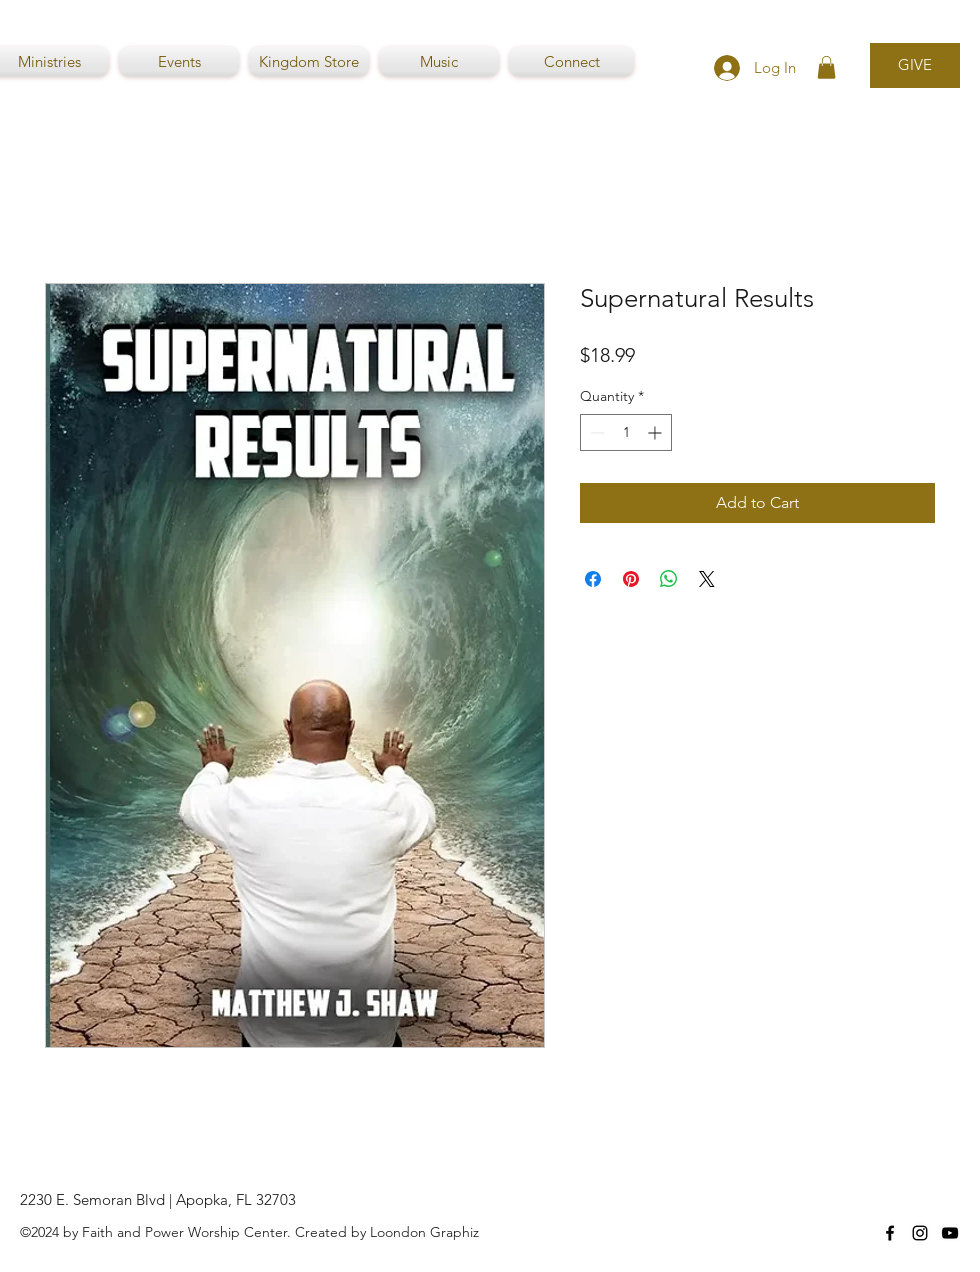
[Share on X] (707, 579)
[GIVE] (915, 65)
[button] (826, 67)
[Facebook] (890, 1233)
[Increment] (656, 432)
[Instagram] (920, 1233)
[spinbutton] (626, 432)
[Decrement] (595, 432)
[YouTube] (950, 1233)
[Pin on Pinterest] (631, 579)
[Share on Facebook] (593, 579)
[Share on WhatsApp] (669, 579)
